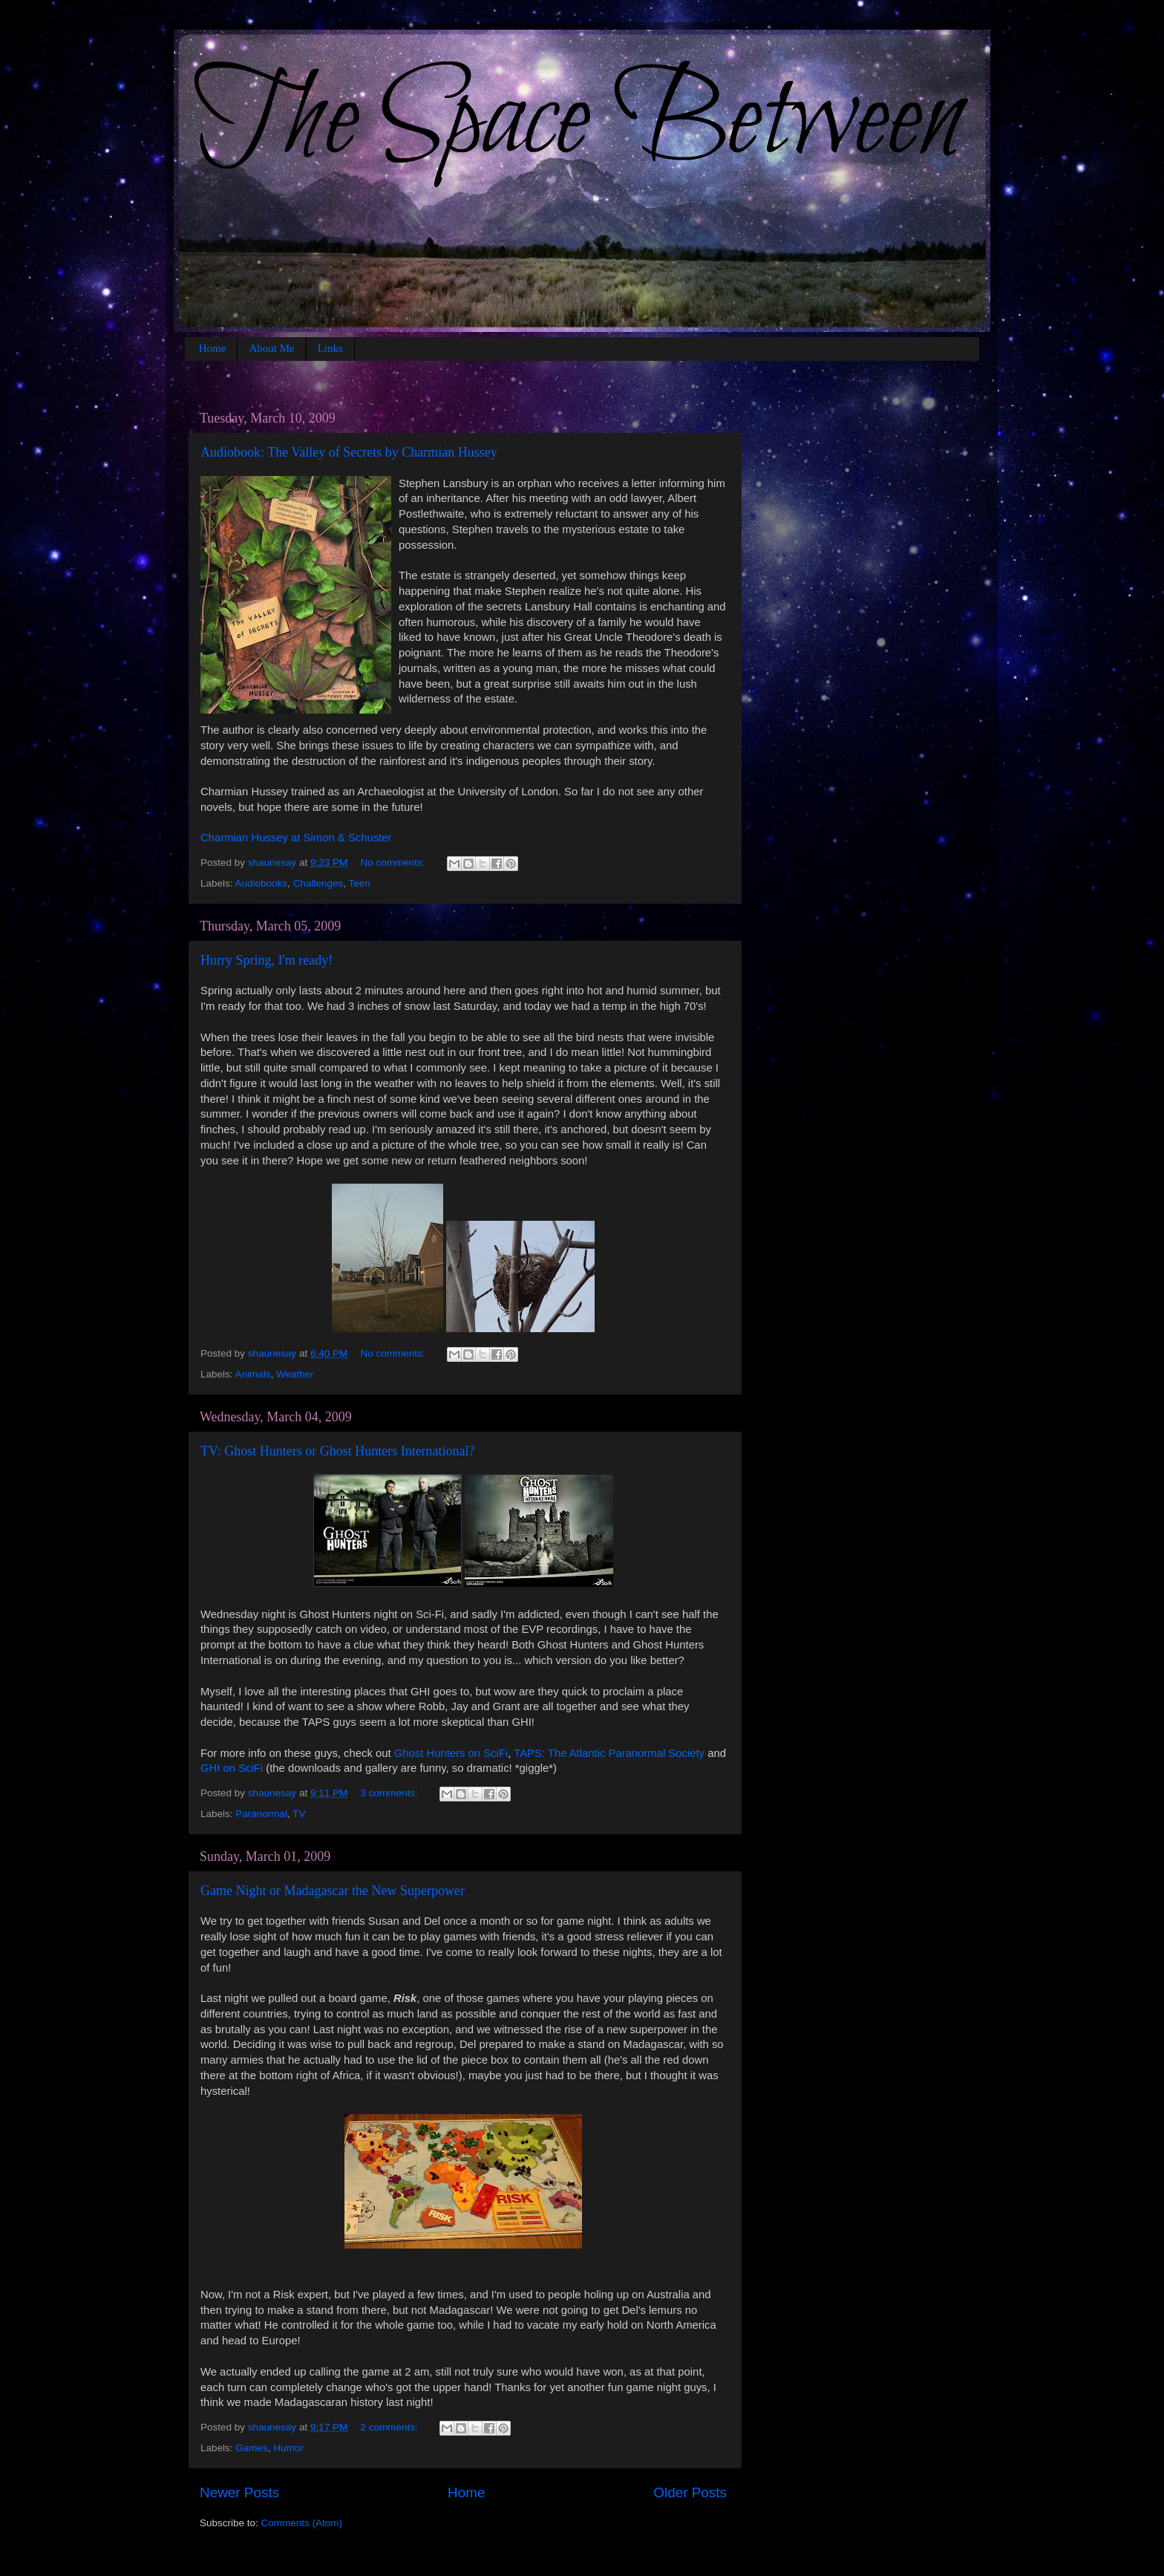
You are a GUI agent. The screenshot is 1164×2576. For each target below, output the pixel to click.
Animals (253, 1374)
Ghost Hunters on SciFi (451, 1753)
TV (298, 1813)
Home (212, 348)
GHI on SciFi (231, 1768)
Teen (359, 883)
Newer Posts (239, 2492)
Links (330, 348)
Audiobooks (261, 883)
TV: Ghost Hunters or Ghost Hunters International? (337, 1451)
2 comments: (390, 2427)
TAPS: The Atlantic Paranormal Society (609, 1753)
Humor (288, 2447)
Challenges (318, 883)
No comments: (394, 862)
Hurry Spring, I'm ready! (266, 960)
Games (251, 2447)
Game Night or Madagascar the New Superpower (332, 1890)
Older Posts (690, 2492)
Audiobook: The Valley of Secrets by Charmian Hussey (348, 452)
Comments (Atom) (302, 2522)
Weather (295, 1374)
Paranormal (261, 1813)
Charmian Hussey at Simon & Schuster (295, 838)
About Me (271, 348)
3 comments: (390, 1793)
